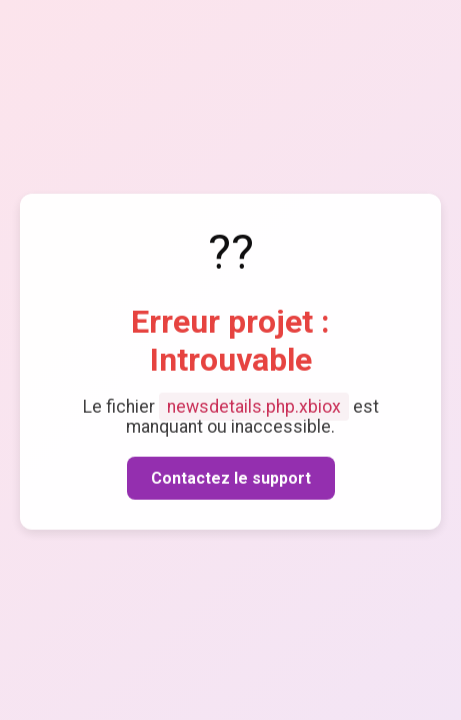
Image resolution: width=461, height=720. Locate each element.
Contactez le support (231, 478)
